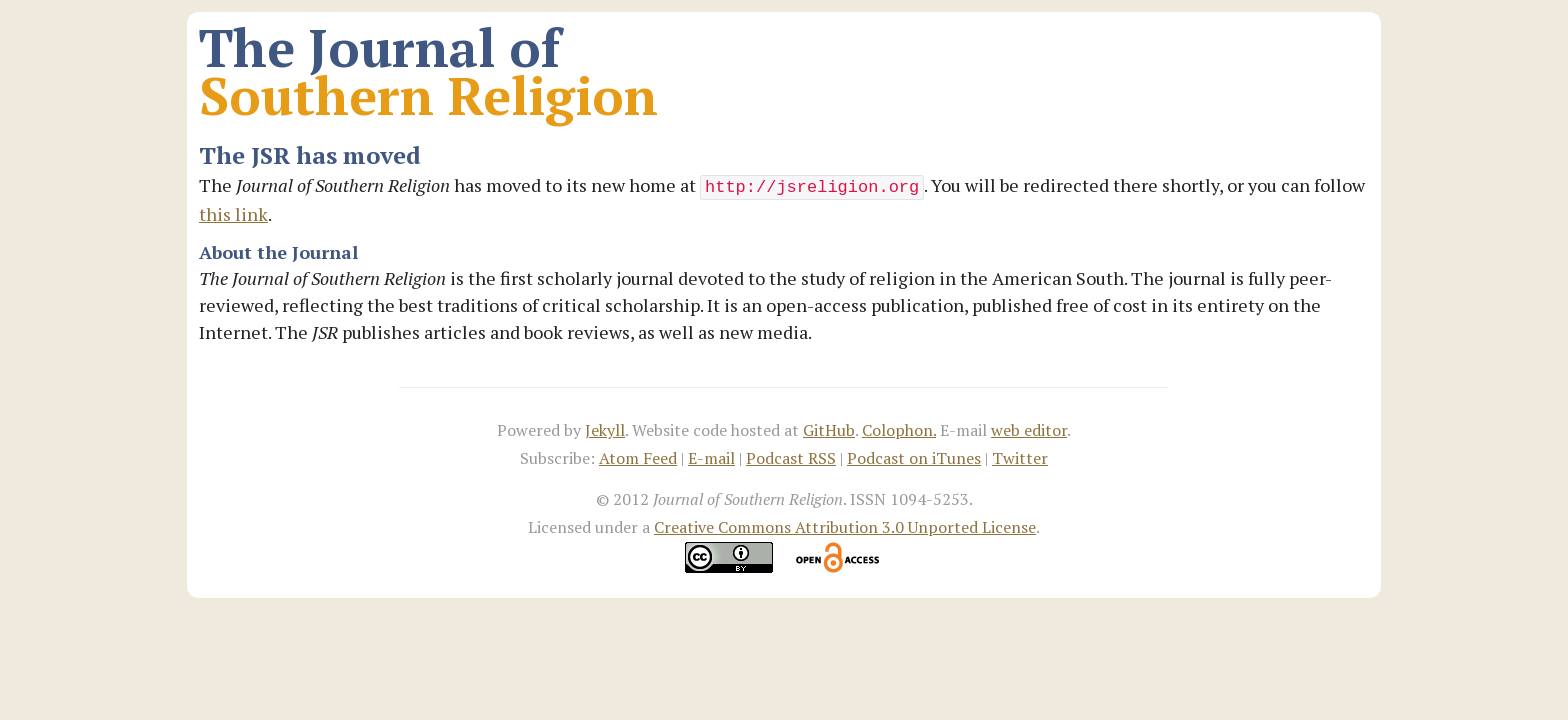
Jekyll (605, 430)
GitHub (829, 430)
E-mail (711, 458)
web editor (1029, 430)
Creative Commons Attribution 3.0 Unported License (845, 527)
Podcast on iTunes (914, 458)
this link (233, 214)
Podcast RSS (791, 458)
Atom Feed (638, 458)
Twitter (1020, 458)
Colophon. (899, 430)
